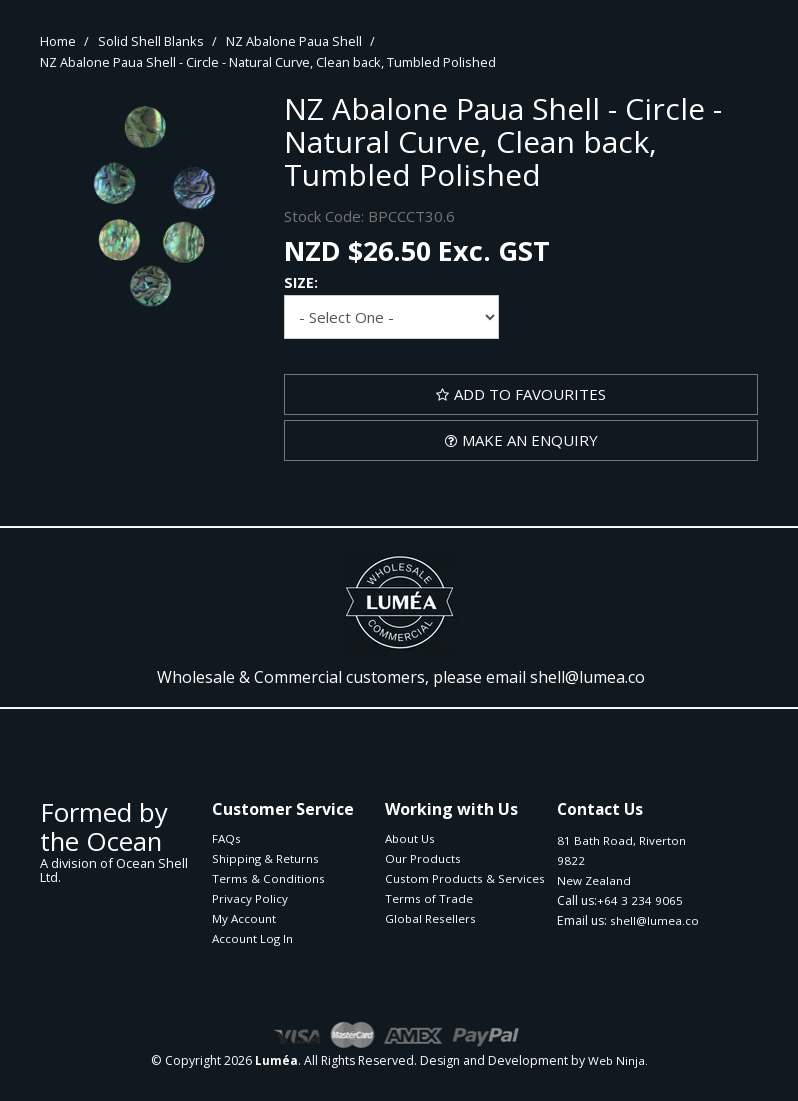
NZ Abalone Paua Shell (294, 41)
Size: (301, 283)
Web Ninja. (618, 1060)
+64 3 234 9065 (640, 900)
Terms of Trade (429, 898)
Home (58, 41)
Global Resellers (430, 918)
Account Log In (252, 938)
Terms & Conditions (268, 878)
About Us (410, 838)
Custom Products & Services (464, 878)
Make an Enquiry (530, 440)
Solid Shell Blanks (151, 41)
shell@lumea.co (587, 677)
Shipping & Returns (265, 858)
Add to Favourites (530, 394)
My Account (244, 918)
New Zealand (594, 880)
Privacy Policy (250, 898)
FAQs (226, 838)
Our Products (423, 858)
